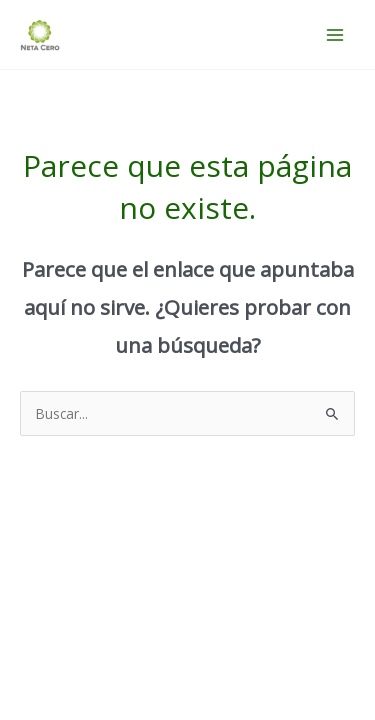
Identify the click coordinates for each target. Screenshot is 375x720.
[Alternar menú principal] (335, 34)
